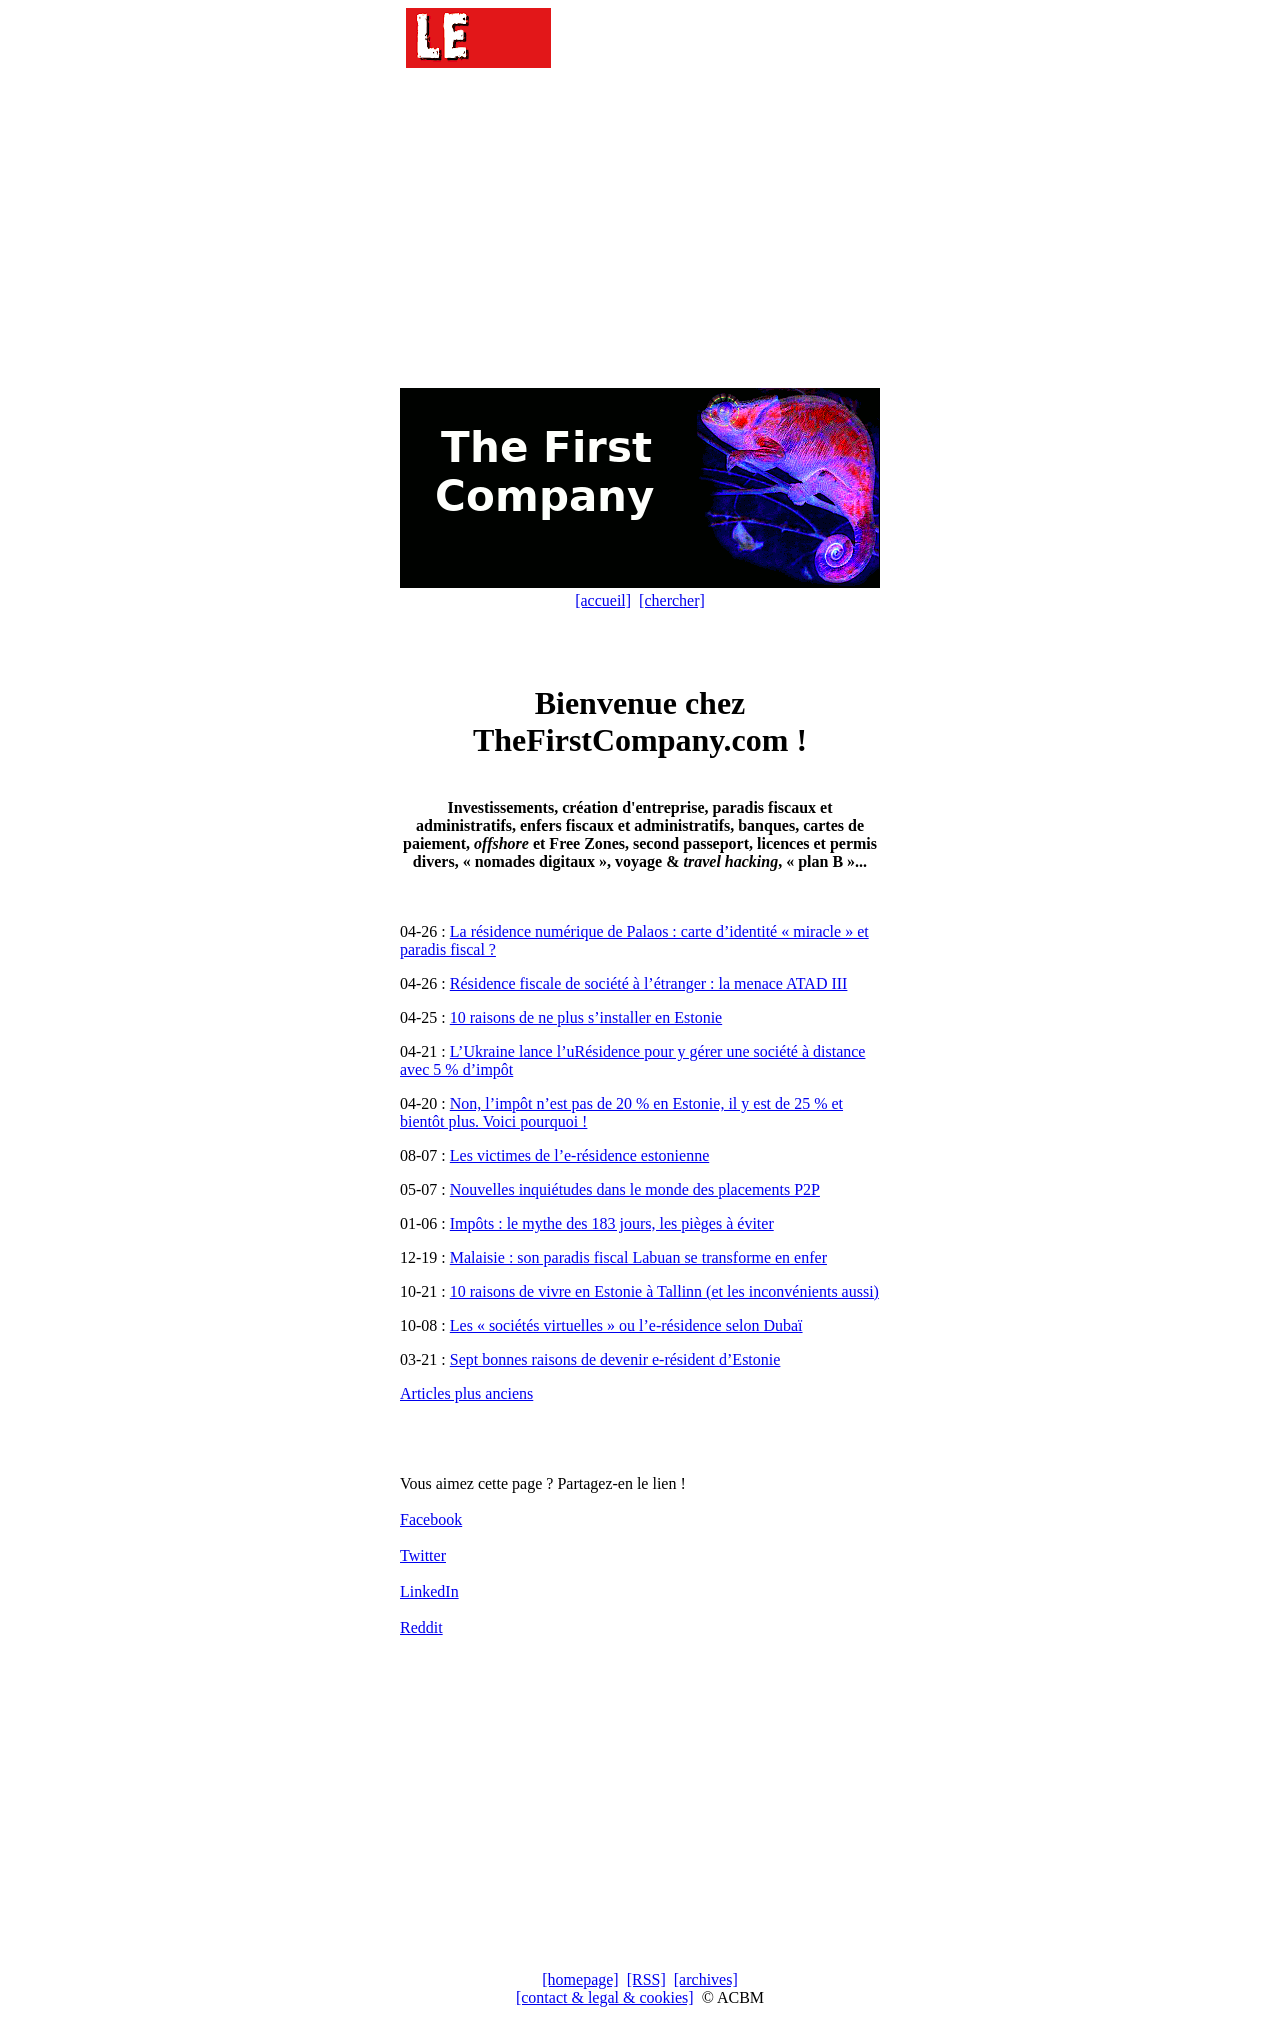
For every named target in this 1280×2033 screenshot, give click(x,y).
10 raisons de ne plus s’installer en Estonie (586, 1017)
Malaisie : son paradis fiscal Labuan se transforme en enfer (638, 1257)
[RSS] (646, 1979)
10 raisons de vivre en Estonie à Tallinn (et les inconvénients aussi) (664, 1291)
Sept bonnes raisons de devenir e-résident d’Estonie (615, 1359)
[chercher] (672, 600)
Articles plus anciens (466, 1393)
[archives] (706, 1979)
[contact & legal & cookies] (605, 1997)
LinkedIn (429, 1591)
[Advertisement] (640, 230)
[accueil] (603, 600)
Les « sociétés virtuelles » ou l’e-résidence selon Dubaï (626, 1325)
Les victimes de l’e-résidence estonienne (579, 1155)
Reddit (421, 1627)
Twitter (423, 1555)
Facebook (431, 1519)
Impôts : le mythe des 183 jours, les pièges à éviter (612, 1223)
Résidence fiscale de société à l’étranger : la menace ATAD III (649, 983)
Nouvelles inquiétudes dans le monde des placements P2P (635, 1189)
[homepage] (580, 1979)
